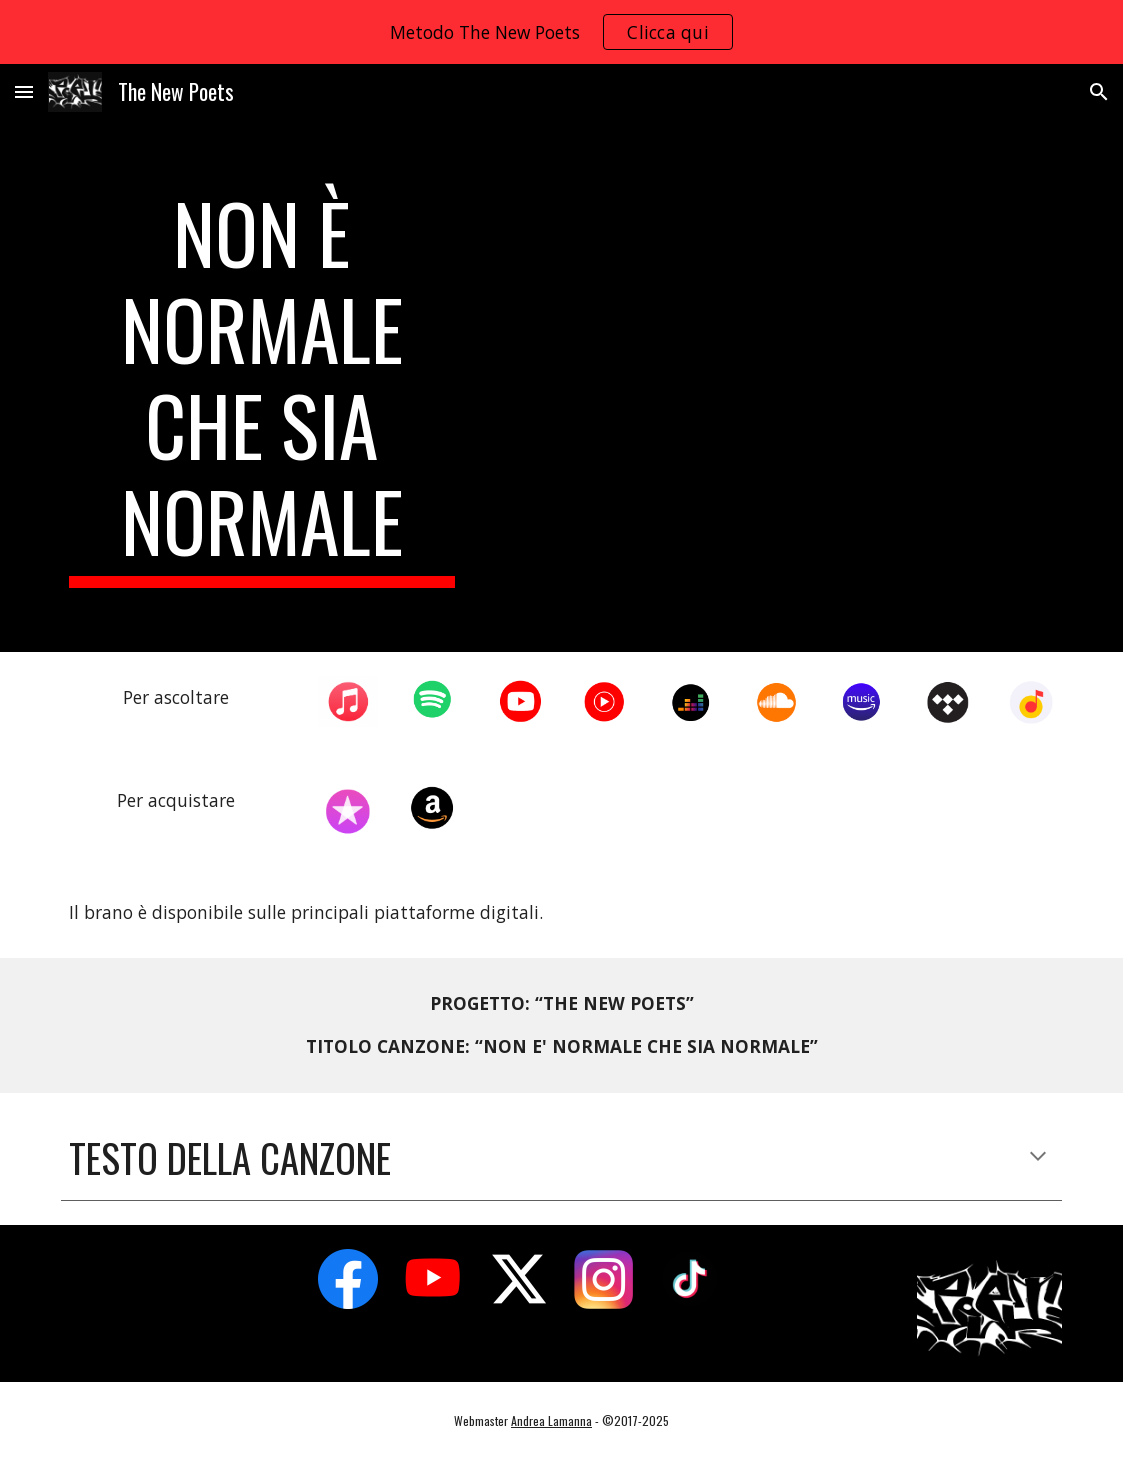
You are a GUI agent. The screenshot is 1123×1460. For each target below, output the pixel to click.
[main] (262, 386)
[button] (24, 91)
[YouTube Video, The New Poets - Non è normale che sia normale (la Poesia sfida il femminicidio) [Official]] (775, 370)
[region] (561, 32)
